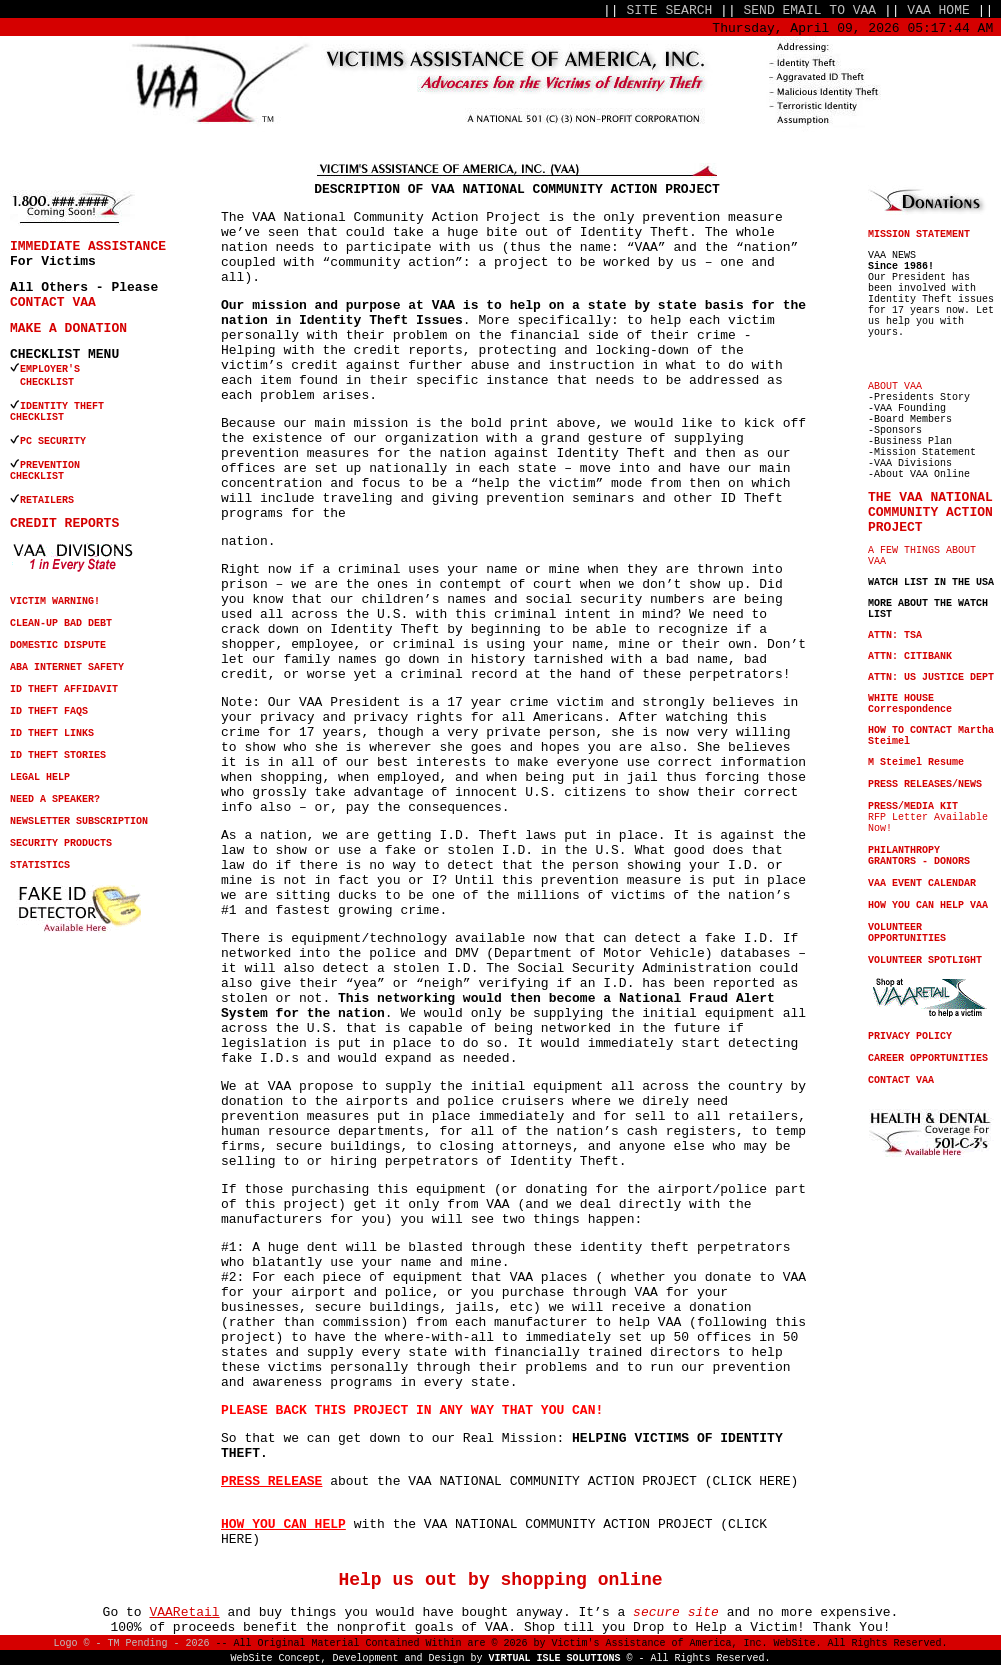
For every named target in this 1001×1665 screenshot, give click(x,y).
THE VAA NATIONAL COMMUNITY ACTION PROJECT (930, 512)
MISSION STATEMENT (919, 234)
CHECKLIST (37, 417)
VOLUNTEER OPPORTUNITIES (907, 933)
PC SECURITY (53, 441)
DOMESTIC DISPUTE (58, 645)
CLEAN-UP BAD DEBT (61, 623)
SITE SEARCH (669, 10)
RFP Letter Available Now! (928, 817)
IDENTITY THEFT (62, 406)
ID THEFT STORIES (58, 755)
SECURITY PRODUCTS (61, 843)
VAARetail (184, 1612)
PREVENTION (53, 465)
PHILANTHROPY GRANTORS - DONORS (919, 856)
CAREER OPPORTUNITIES (928, 1058)
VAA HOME (938, 10)
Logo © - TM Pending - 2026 (131, 1643)
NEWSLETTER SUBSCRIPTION (79, 821)
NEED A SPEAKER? (55, 799)
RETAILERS (47, 500)
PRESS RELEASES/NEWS (925, 784)
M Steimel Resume (916, 762)
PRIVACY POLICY (910, 1036)
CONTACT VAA (53, 302)
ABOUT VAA (895, 386)
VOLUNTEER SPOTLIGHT (925, 960)
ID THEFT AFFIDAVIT (64, 689)
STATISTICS (40, 865)
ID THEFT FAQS (49, 711)
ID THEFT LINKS (52, 733)
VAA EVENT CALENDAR (922, 883)
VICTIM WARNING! (55, 601)
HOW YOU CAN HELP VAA (928, 905)
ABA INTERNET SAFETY (67, 667)
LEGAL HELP (40, 777)
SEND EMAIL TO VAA (810, 10)
